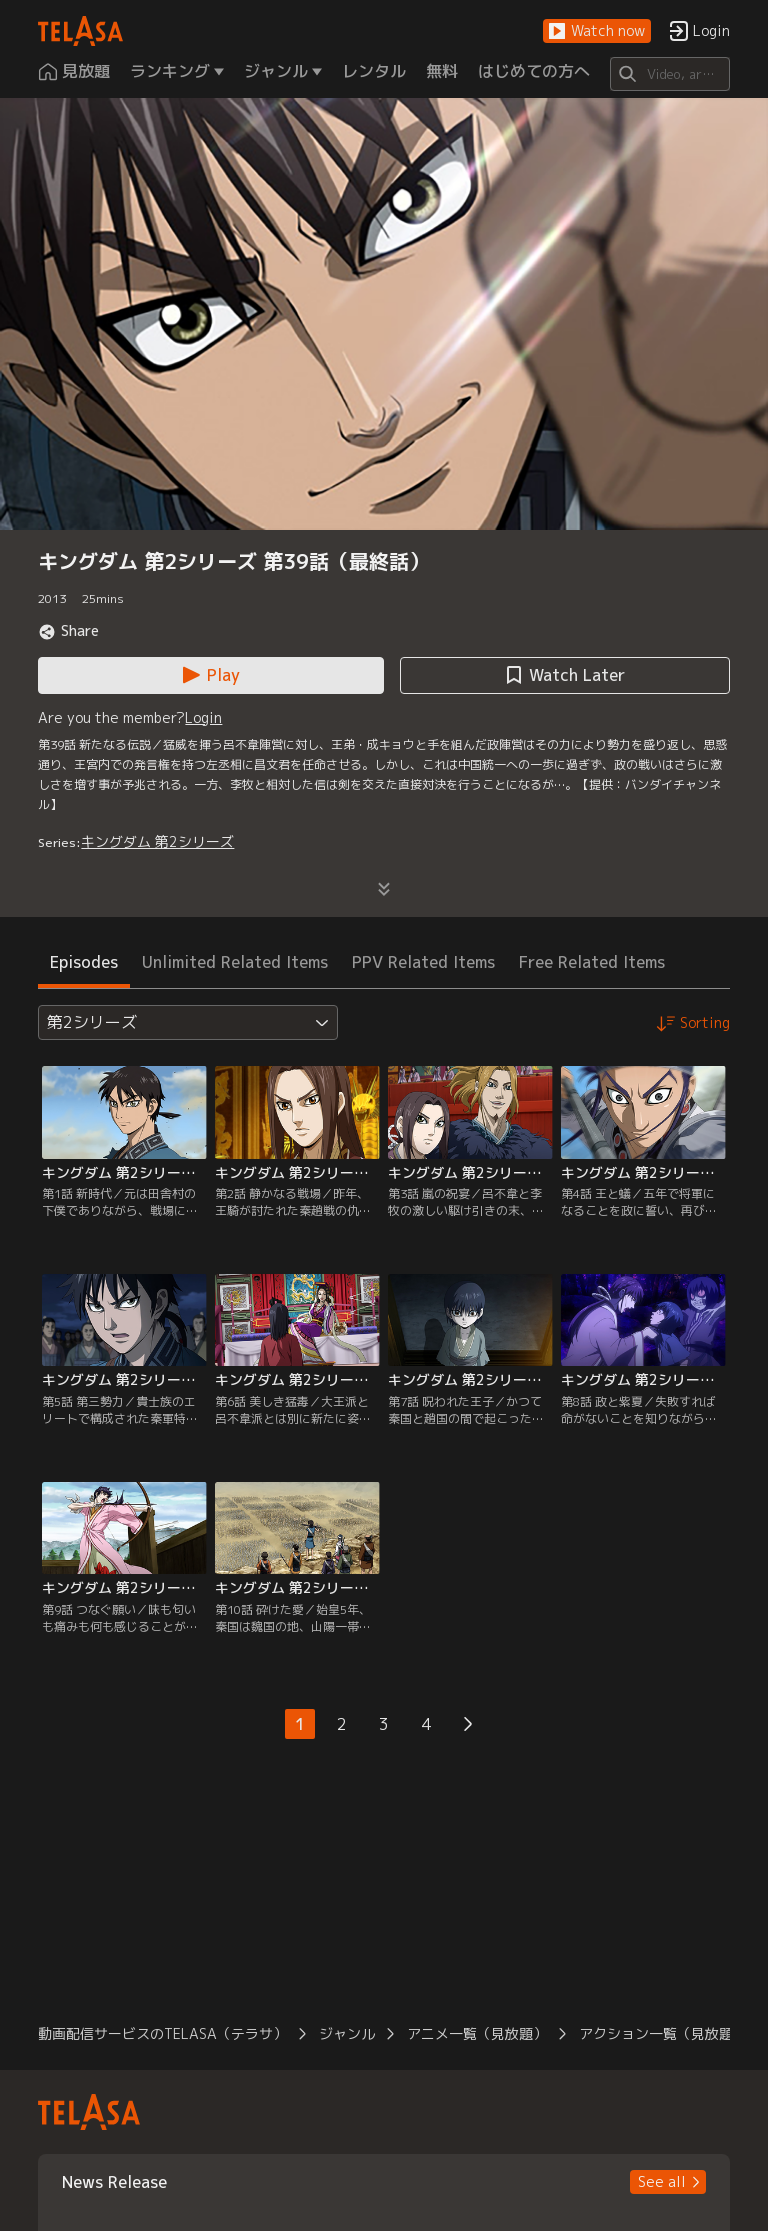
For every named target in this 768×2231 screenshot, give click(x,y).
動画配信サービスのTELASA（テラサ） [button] (162, 2033)
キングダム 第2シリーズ (157, 841)
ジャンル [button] (347, 2033)
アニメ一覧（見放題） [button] (477, 2033)
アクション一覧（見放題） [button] (663, 2033)
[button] (597, 31)
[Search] (669, 74)
